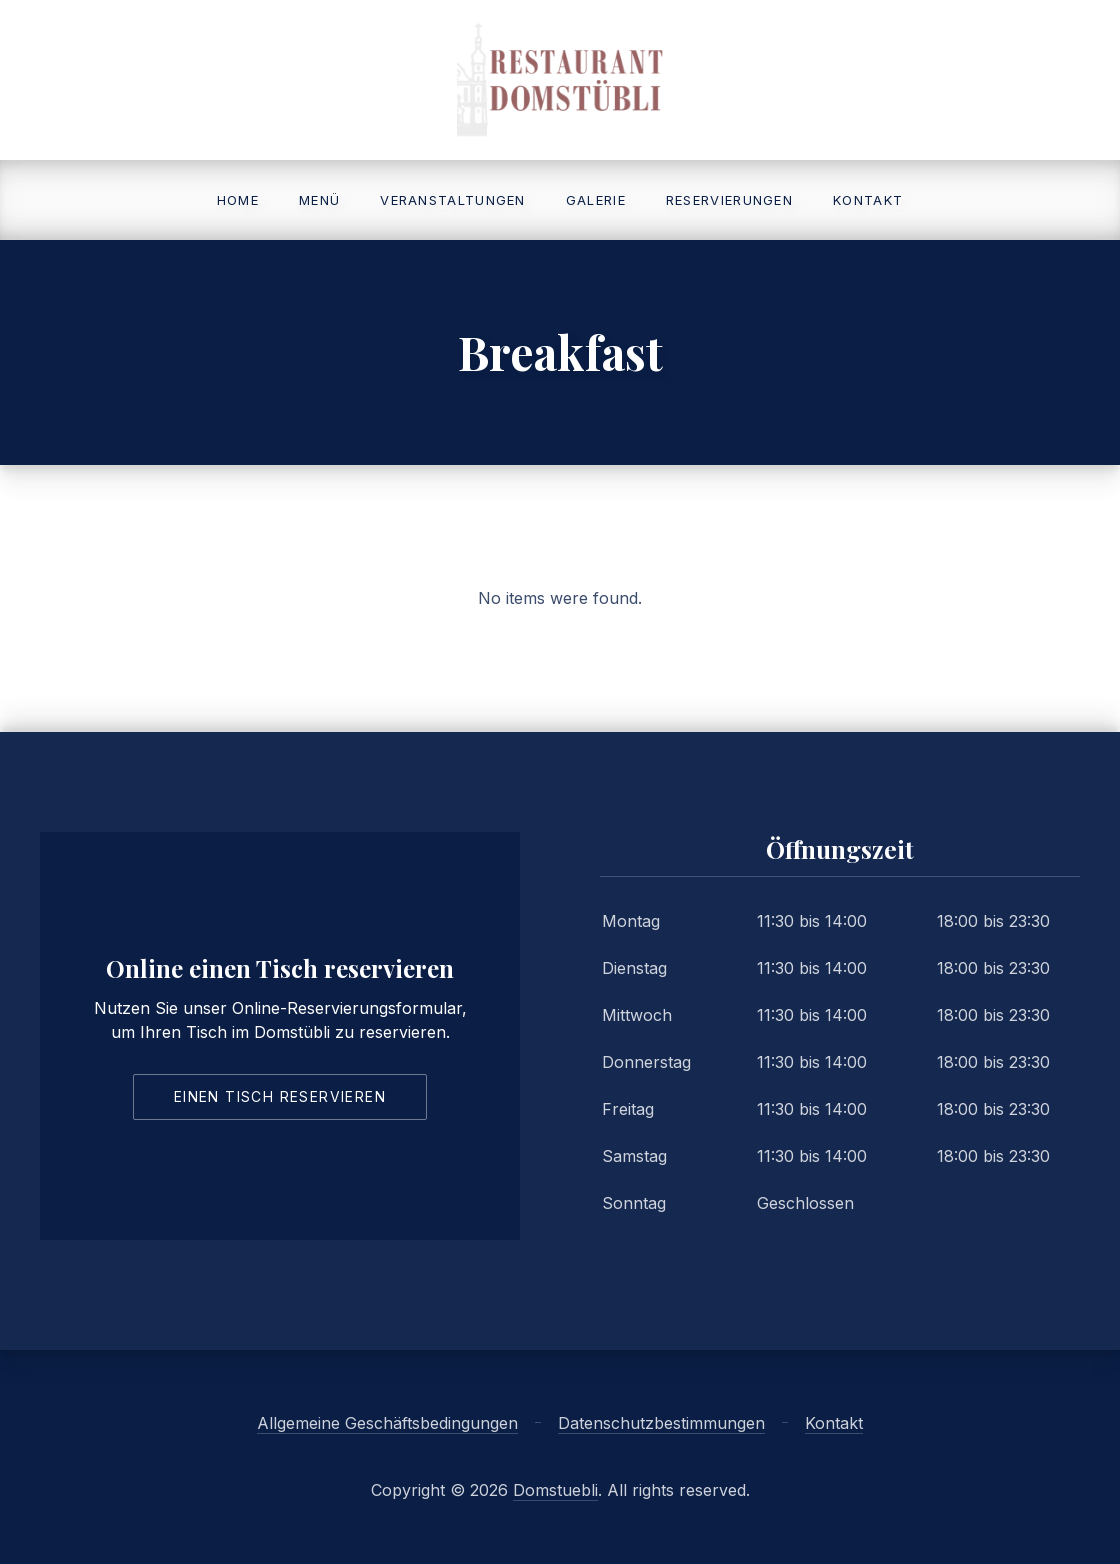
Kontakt (868, 200)
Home (238, 200)
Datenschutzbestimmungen (661, 1423)
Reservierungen (729, 200)
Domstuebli (555, 1490)
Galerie (596, 200)
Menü (319, 200)
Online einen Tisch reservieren (280, 968)
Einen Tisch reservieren (280, 1096)
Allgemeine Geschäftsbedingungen (387, 1423)
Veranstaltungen (453, 200)
